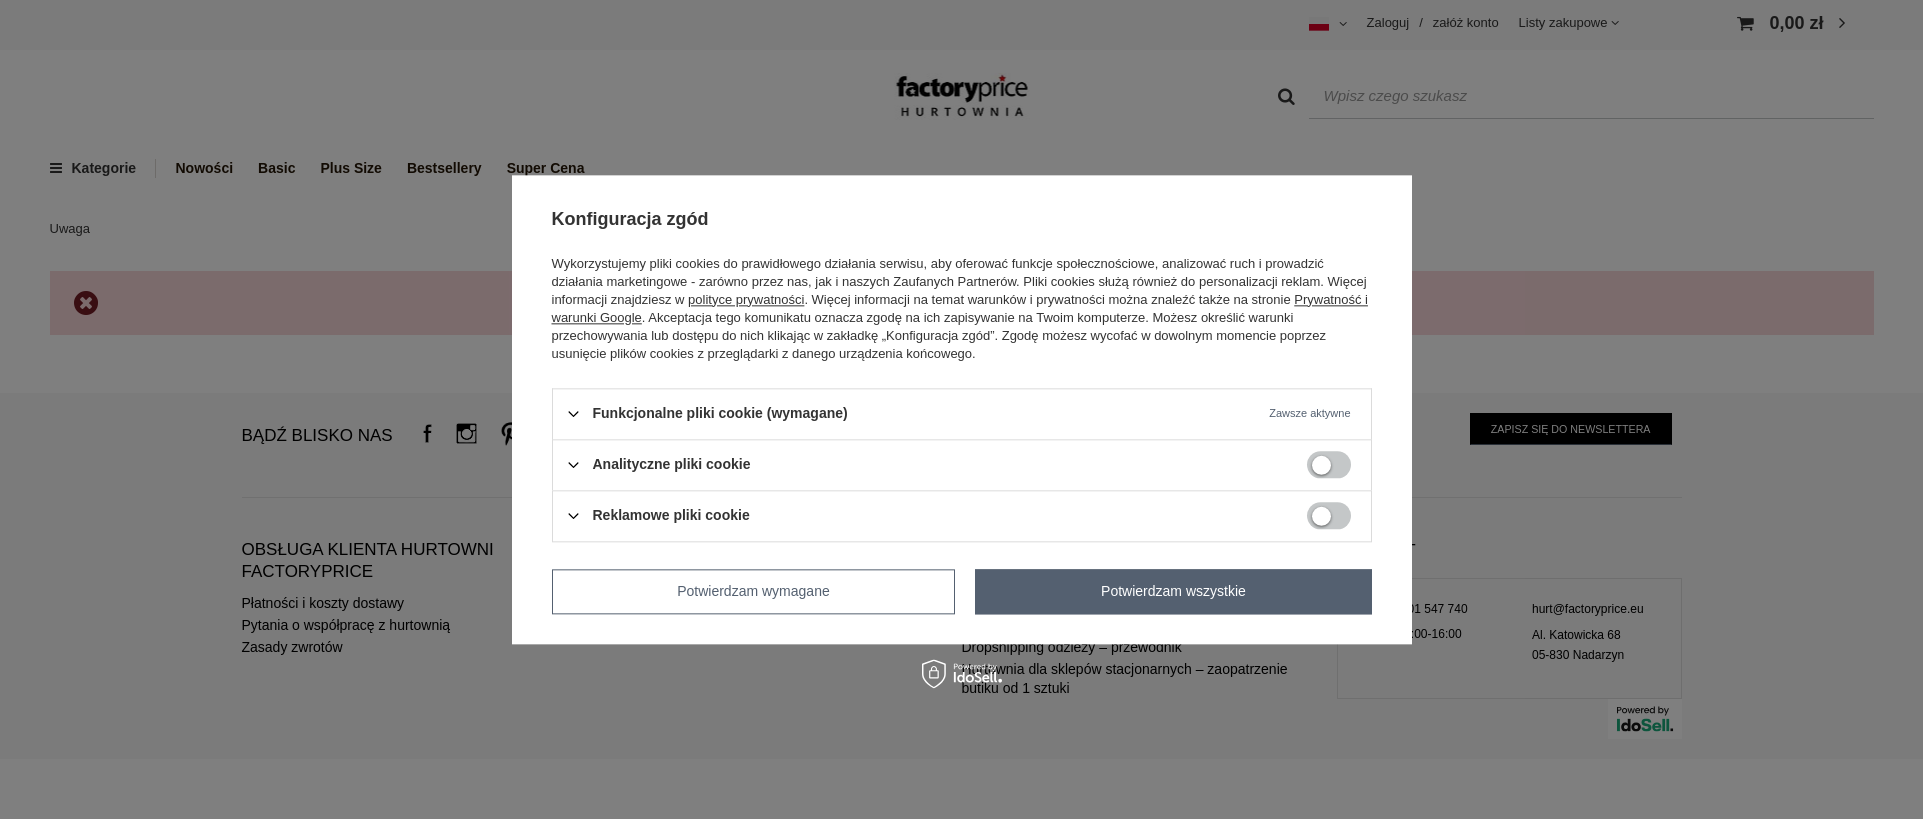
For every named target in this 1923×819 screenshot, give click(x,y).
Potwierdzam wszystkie (1173, 591)
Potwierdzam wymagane (753, 591)
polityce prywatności (746, 299)
